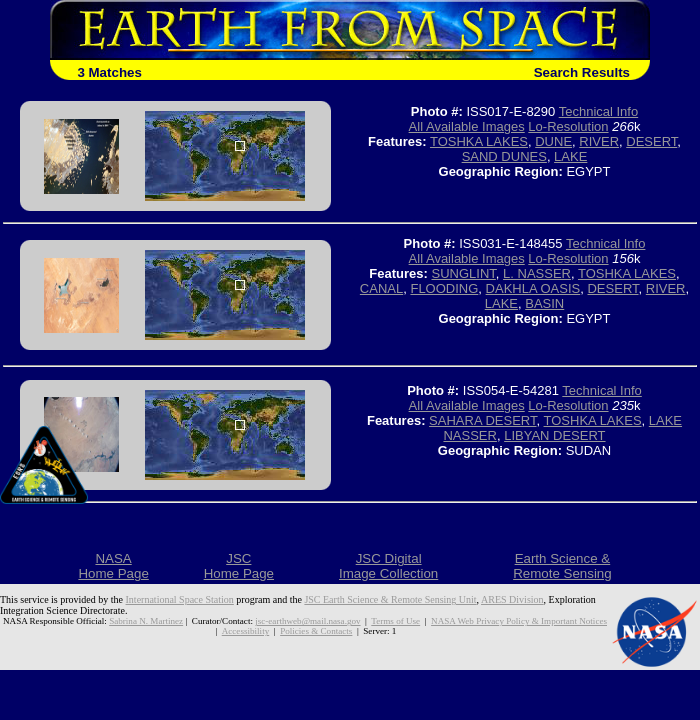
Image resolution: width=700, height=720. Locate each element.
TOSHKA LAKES (479, 141)
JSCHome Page (239, 566)
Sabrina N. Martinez (146, 621)
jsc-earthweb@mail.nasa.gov (307, 621)
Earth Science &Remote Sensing (562, 566)
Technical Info (599, 111)
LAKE (570, 156)
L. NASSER (537, 273)
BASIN (544, 303)
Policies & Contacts (316, 631)
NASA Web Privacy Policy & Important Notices (519, 621)
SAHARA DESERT (482, 420)
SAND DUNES (504, 156)
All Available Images (467, 126)
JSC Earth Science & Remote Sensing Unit (390, 599)
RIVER (599, 141)
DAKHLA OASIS (533, 288)
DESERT (651, 141)
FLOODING (444, 288)
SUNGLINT (464, 273)
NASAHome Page (113, 566)
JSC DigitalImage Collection (388, 566)
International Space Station (180, 599)
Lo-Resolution (568, 126)
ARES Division (512, 599)
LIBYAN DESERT (554, 435)
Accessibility (245, 631)
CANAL (381, 288)
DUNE (553, 141)
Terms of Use (395, 621)
